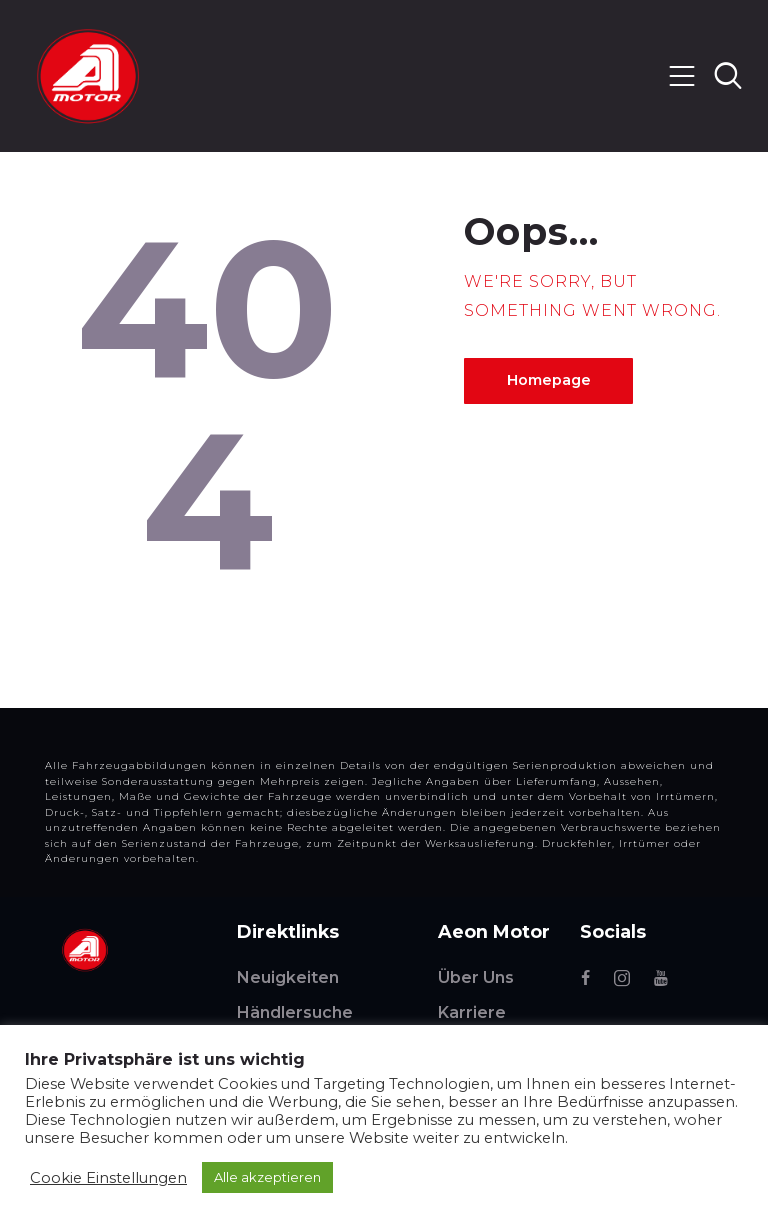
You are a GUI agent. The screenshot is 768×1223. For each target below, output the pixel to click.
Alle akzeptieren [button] (267, 1177)
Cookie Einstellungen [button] (108, 1178)
